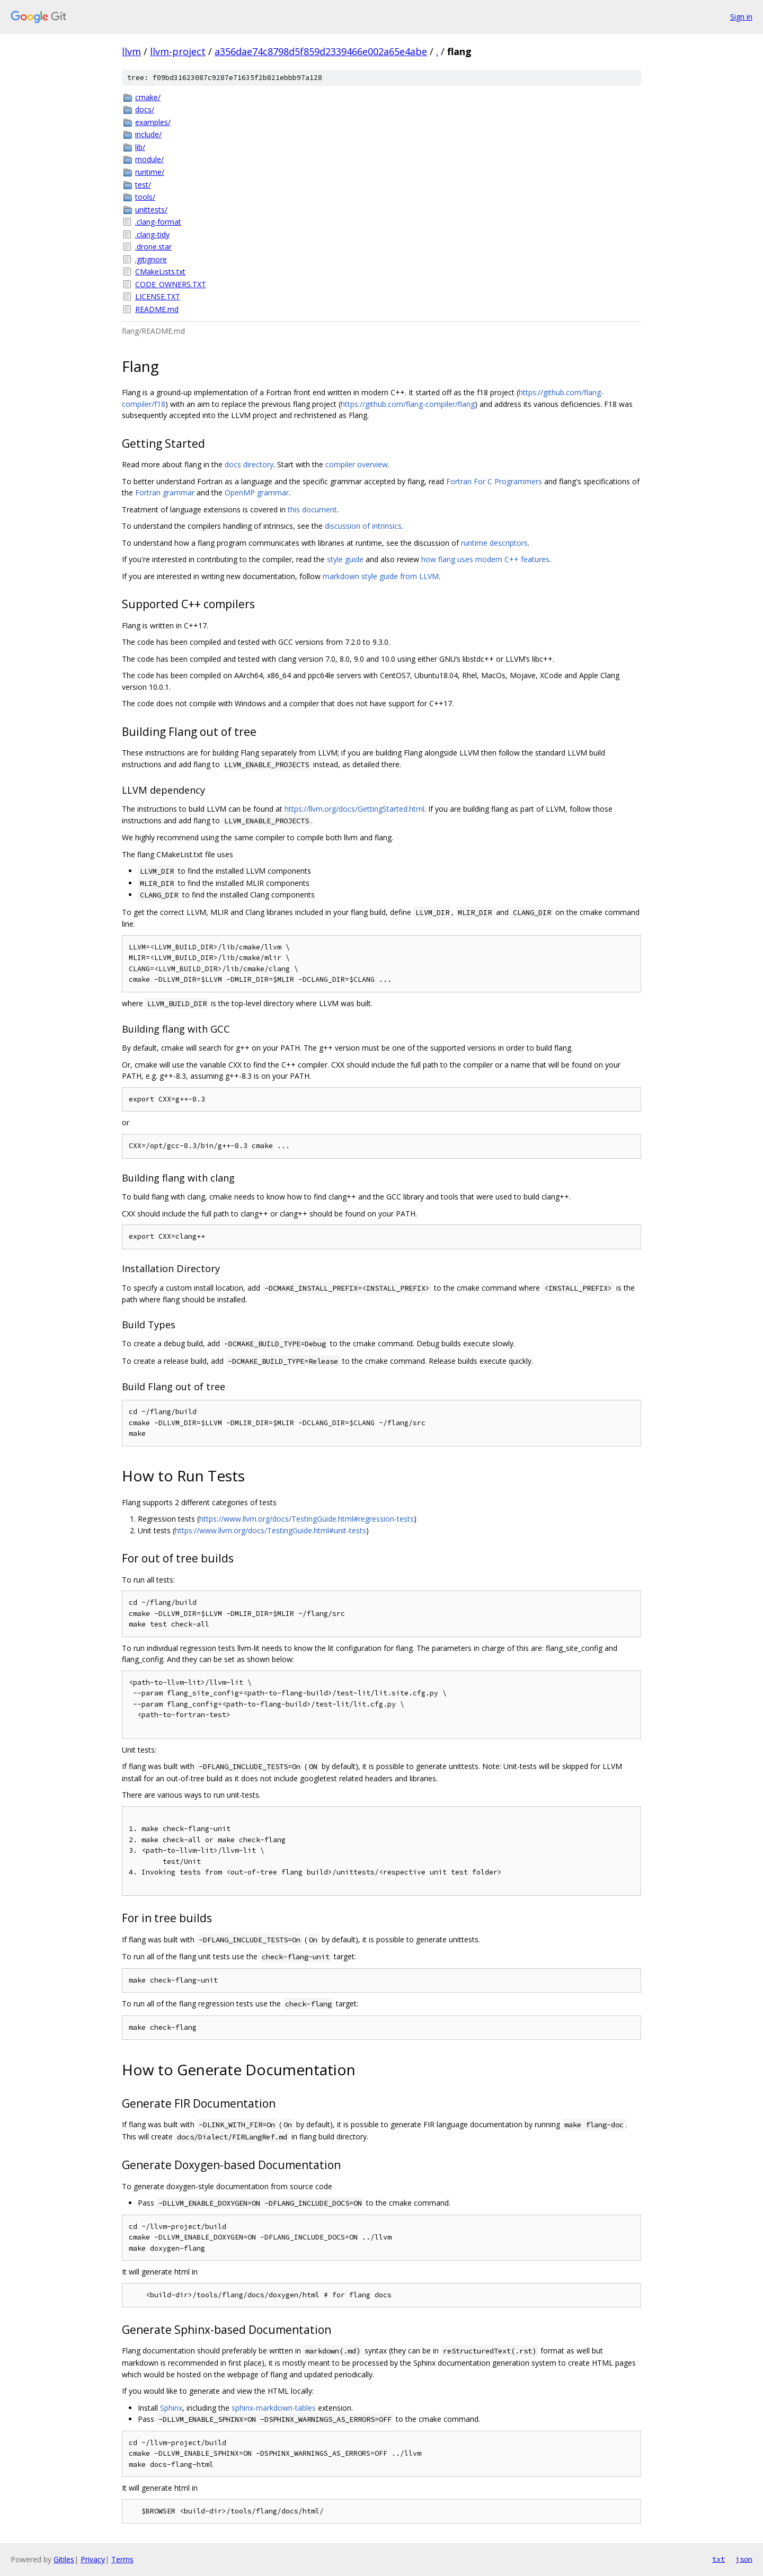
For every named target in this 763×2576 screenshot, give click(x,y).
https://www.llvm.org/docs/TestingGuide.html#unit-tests (270, 1530)
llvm (131, 51)
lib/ (140, 147)
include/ (148, 134)
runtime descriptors (494, 543)
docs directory (249, 464)
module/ (149, 159)
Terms (122, 2559)
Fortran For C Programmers (494, 481)
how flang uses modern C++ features (485, 559)
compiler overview (356, 464)
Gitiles (64, 2559)
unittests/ (151, 210)
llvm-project (178, 51)
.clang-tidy (152, 234)
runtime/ (149, 172)
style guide (345, 559)
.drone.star (153, 247)
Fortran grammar (164, 492)
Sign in (741, 17)
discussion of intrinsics (363, 526)
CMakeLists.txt (160, 272)
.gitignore (151, 259)
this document (312, 509)
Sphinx (171, 2408)
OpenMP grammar (257, 492)
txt (718, 2559)
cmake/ (148, 97)
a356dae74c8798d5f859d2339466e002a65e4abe (321, 51)
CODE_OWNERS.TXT (170, 284)
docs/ (144, 109)
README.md (157, 309)
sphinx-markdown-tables (274, 2408)
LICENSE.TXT (157, 296)
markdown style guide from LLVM (381, 576)
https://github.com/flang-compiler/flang (408, 404)
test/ (143, 185)
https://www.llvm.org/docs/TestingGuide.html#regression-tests (306, 1519)
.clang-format (158, 222)
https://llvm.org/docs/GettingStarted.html (354, 809)
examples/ (153, 122)
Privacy (93, 2559)
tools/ (145, 197)
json (743, 2559)
